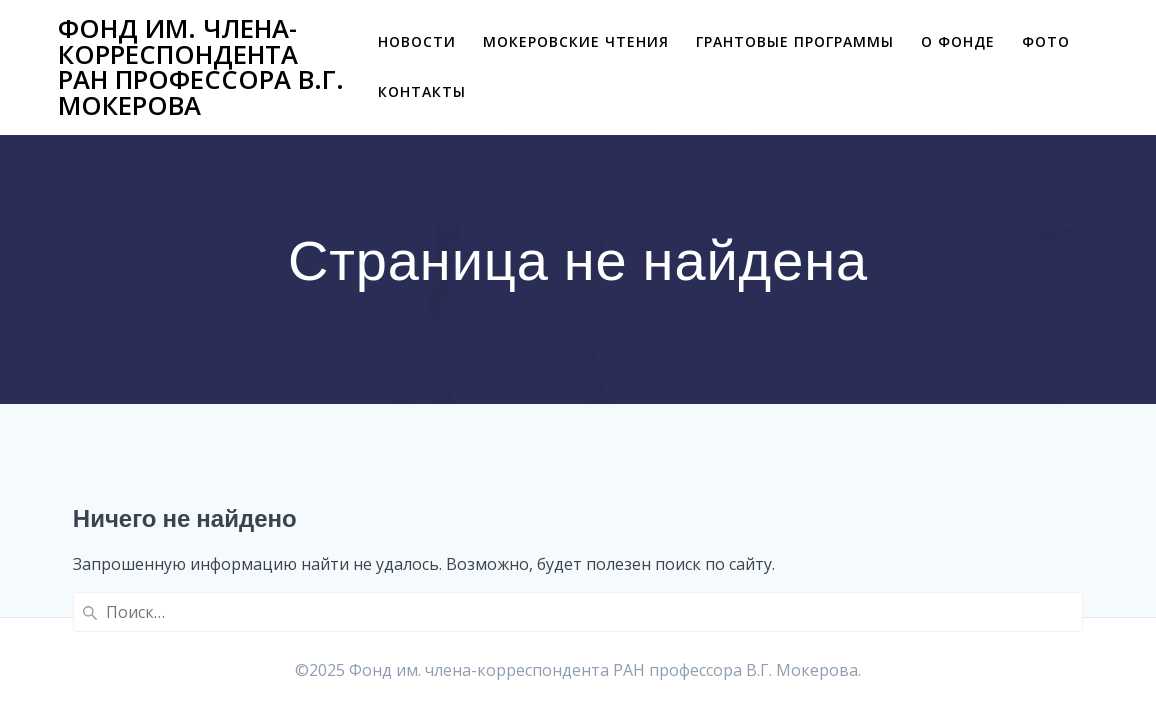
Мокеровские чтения (576, 41)
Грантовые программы (795, 41)
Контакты (422, 91)
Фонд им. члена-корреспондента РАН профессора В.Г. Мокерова (201, 67)
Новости (417, 41)
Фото (1046, 41)
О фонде (958, 41)
